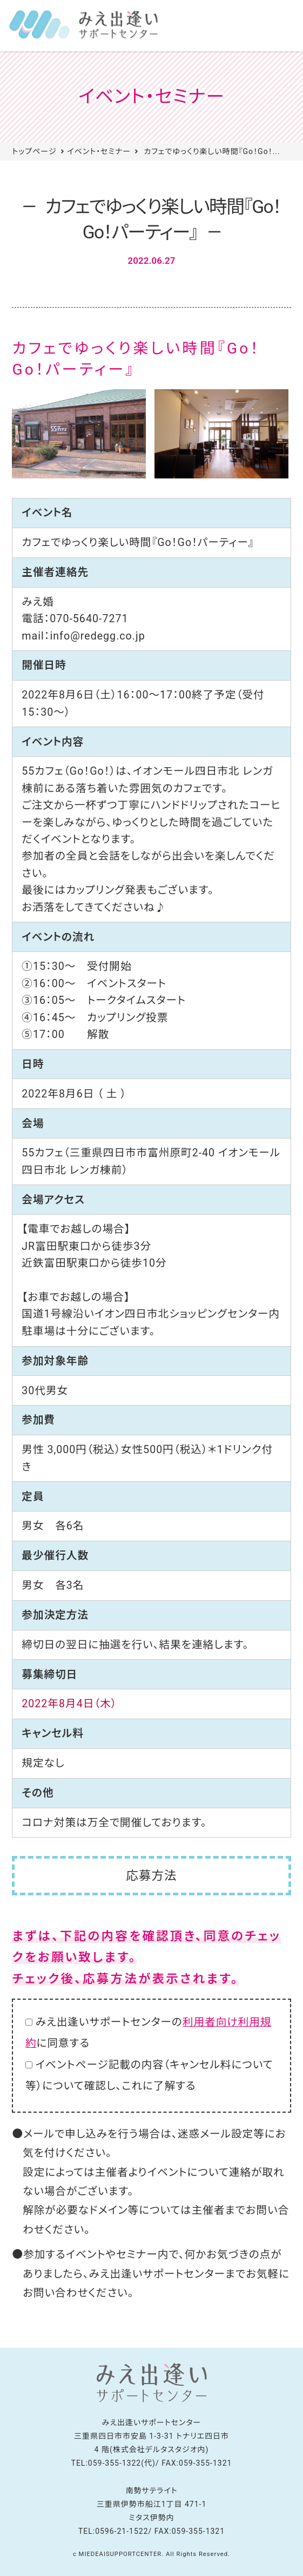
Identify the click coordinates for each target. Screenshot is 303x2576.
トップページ (34, 151)
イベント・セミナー (99, 151)
